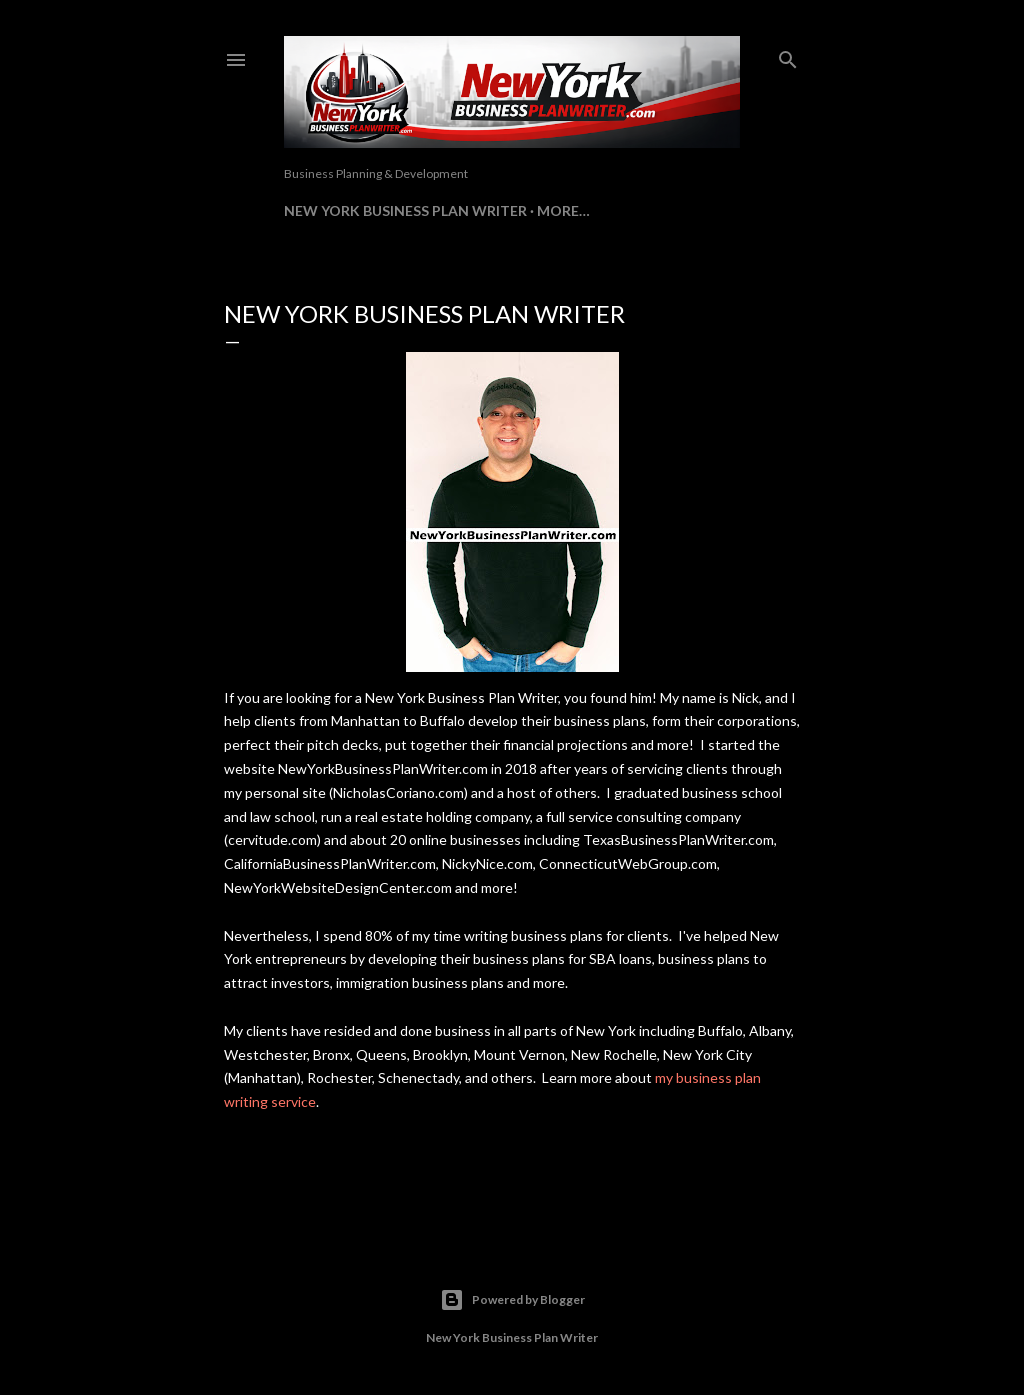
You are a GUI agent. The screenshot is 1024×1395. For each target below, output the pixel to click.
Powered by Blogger (512, 1300)
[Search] (788, 55)
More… (563, 210)
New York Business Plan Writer (405, 210)
